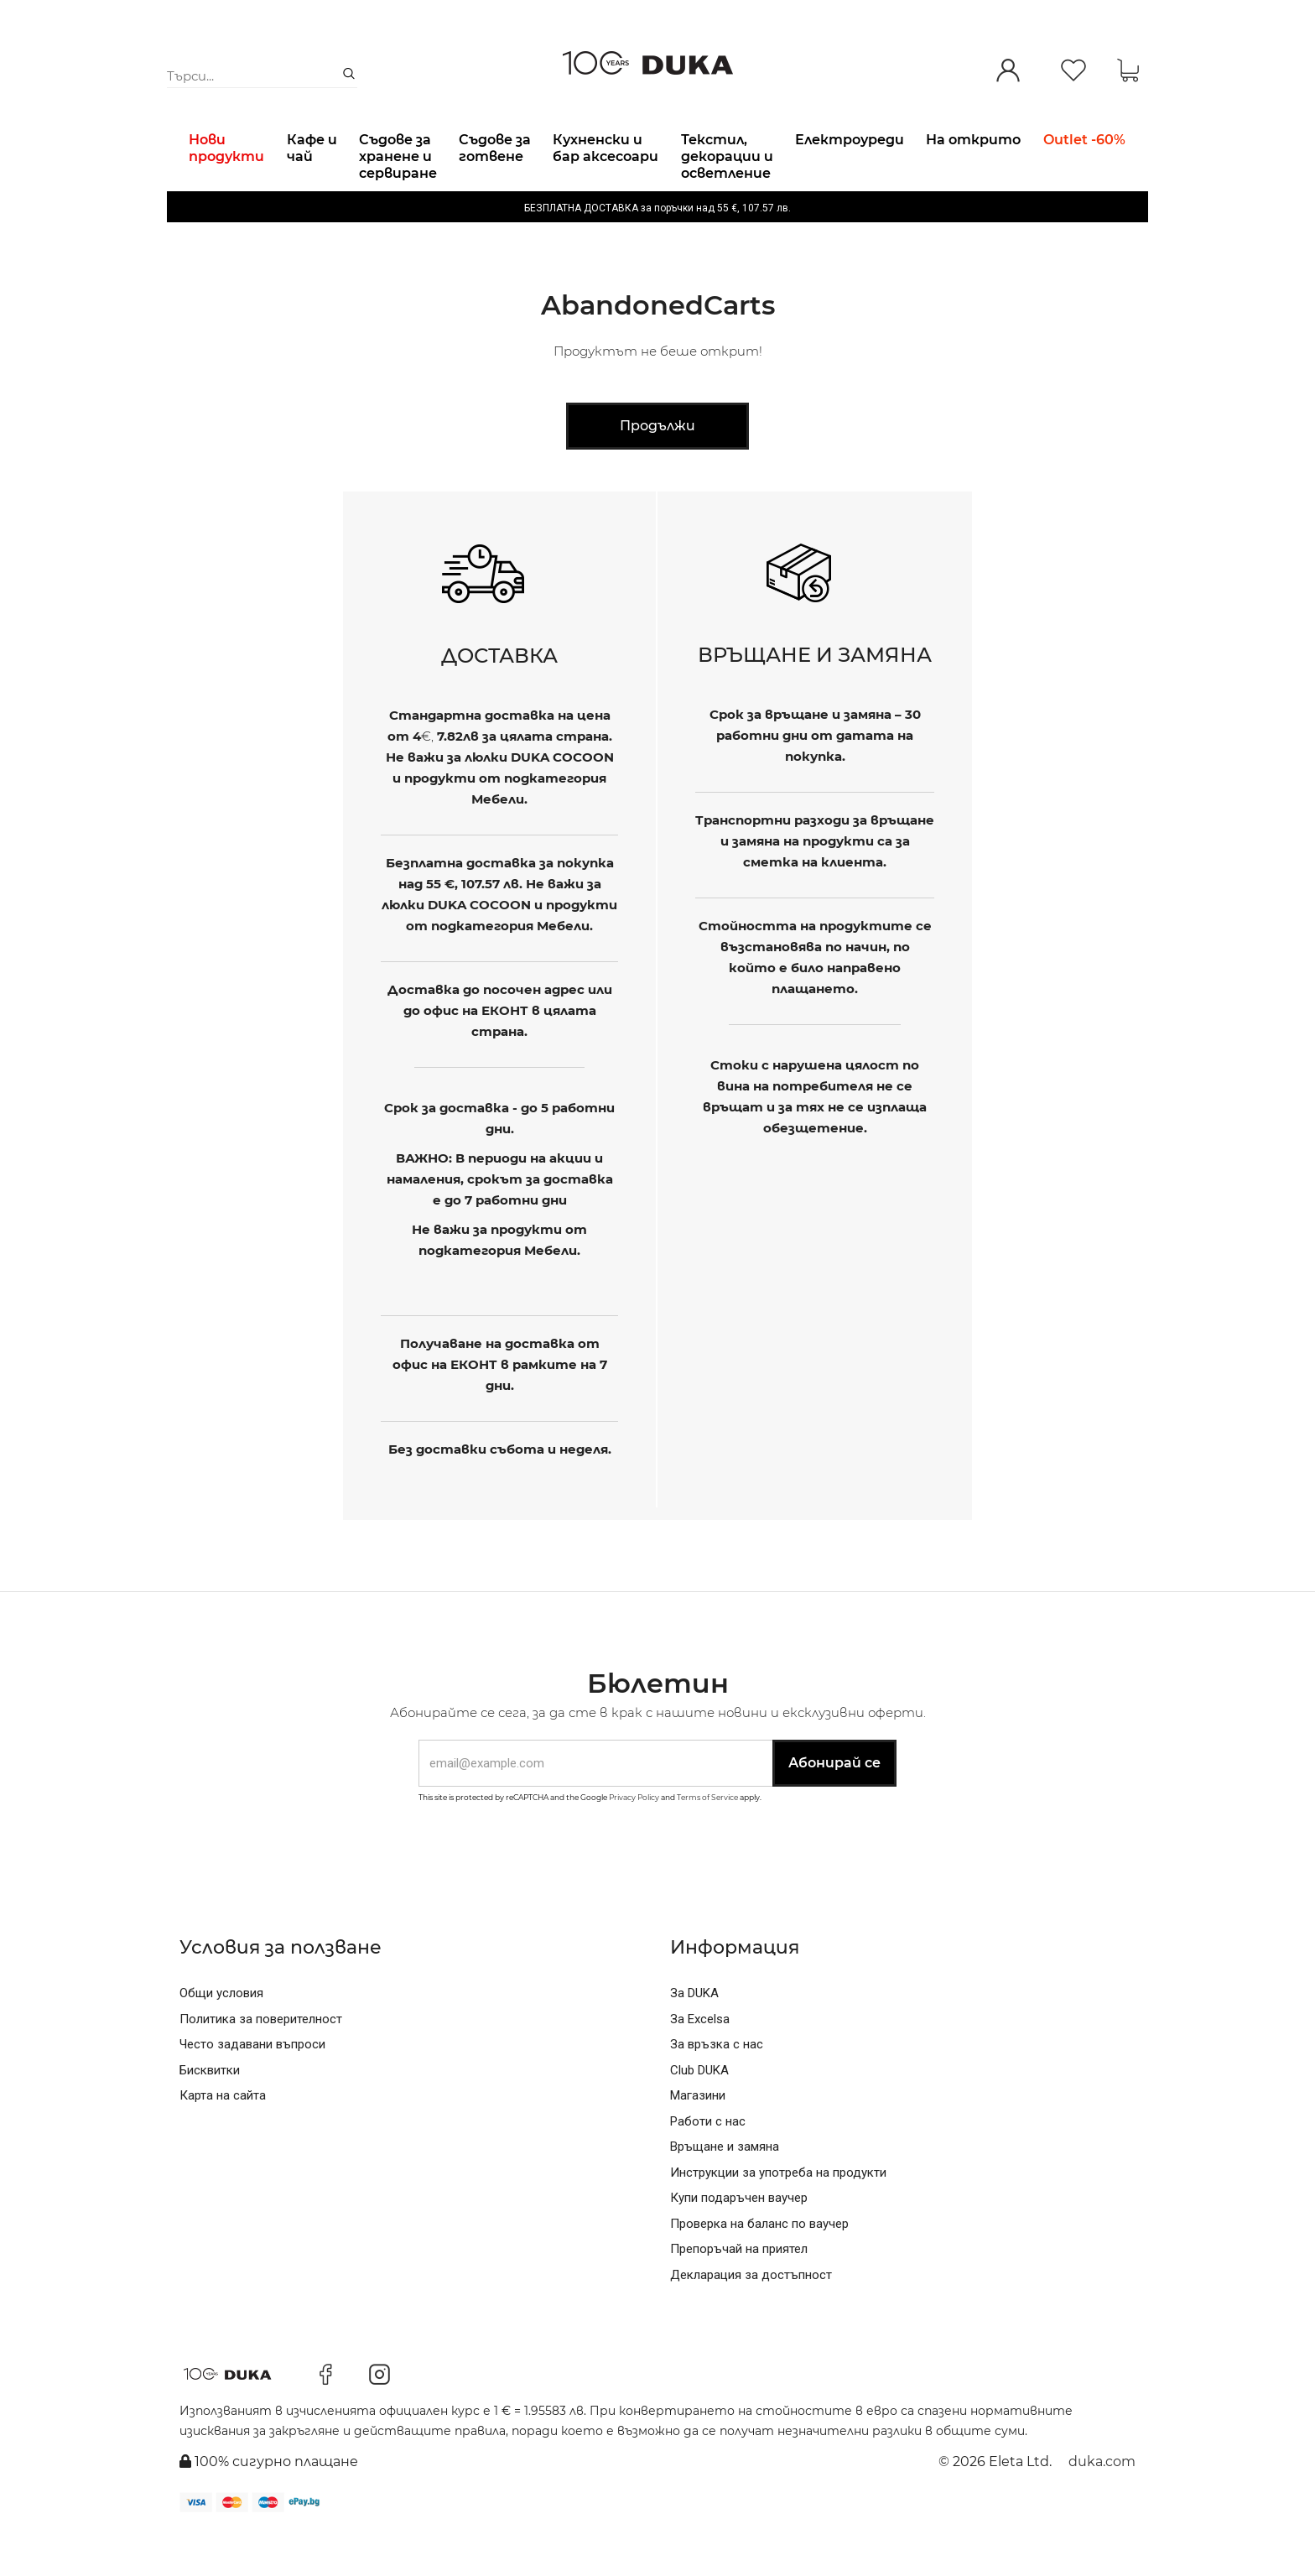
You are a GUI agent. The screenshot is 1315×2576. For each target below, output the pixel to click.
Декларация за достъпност (751, 2317)
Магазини (697, 2138)
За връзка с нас (716, 2087)
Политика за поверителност (260, 2061)
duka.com (1102, 2504)
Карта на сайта (222, 2138)
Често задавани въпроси (252, 2087)
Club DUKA (699, 2113)
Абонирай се (834, 1806)
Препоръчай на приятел (739, 2291)
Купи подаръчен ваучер (739, 2240)
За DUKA (694, 2035)
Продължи (657, 468)
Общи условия (221, 2035)
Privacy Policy (634, 1840)
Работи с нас (708, 2164)
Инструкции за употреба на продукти (778, 2215)
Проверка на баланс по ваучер (759, 2266)
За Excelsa (700, 2061)
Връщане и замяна (724, 2189)
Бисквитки (209, 2113)
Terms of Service (707, 1840)
